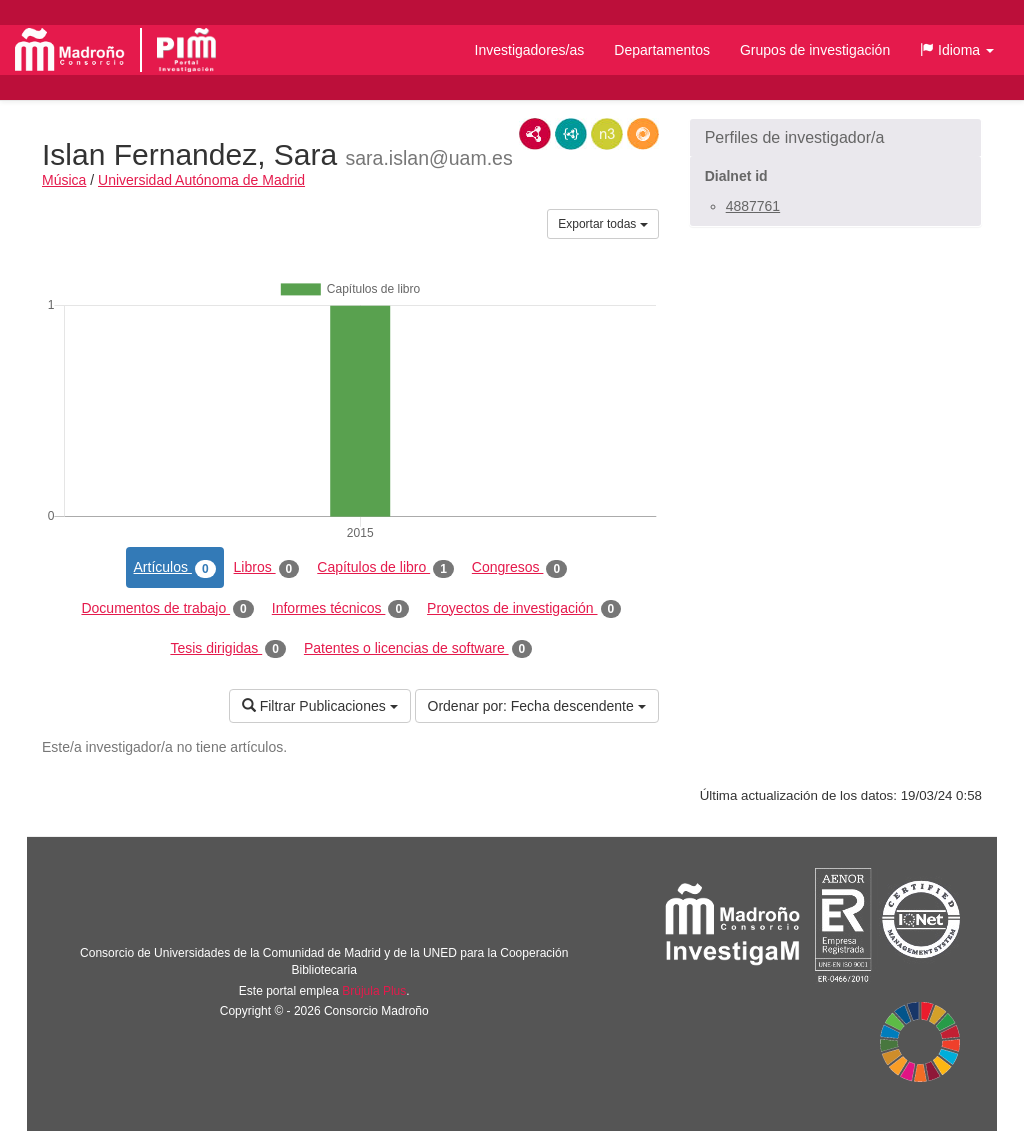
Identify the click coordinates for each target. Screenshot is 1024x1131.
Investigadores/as (530, 50)
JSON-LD (571, 134)
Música (64, 180)
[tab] (835, 138)
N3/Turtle (607, 134)
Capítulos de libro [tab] (385, 568)
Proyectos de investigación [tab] (524, 609)
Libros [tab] (267, 568)
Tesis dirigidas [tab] (228, 649)
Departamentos (662, 50)
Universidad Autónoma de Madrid (201, 180)
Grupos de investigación (815, 50)
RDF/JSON (643, 134)
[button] (957, 50)
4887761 (753, 206)
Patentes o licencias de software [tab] (418, 649)
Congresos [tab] (519, 568)
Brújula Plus (374, 991)
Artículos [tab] (175, 568)
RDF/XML (535, 134)
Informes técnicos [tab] (340, 609)
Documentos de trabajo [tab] (167, 609)
